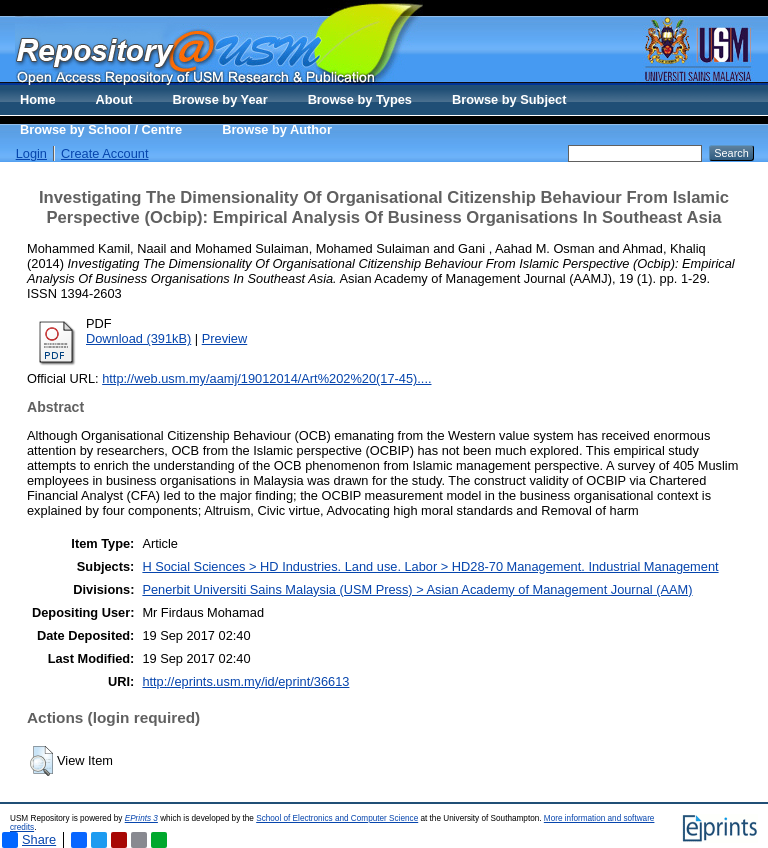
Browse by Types (360, 99)
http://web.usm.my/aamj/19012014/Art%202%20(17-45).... (266, 378)
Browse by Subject (509, 99)
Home (38, 99)
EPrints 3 (141, 818)
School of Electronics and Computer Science (337, 818)
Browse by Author (277, 129)
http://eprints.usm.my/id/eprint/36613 (245, 681)
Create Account (105, 153)
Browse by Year (220, 99)
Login (31, 153)
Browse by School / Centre (101, 129)
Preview (225, 338)
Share (29, 840)
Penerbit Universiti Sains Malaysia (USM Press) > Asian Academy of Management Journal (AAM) (417, 589)
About (114, 99)
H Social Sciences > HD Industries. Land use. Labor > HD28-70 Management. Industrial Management (430, 566)
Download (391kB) (138, 338)
